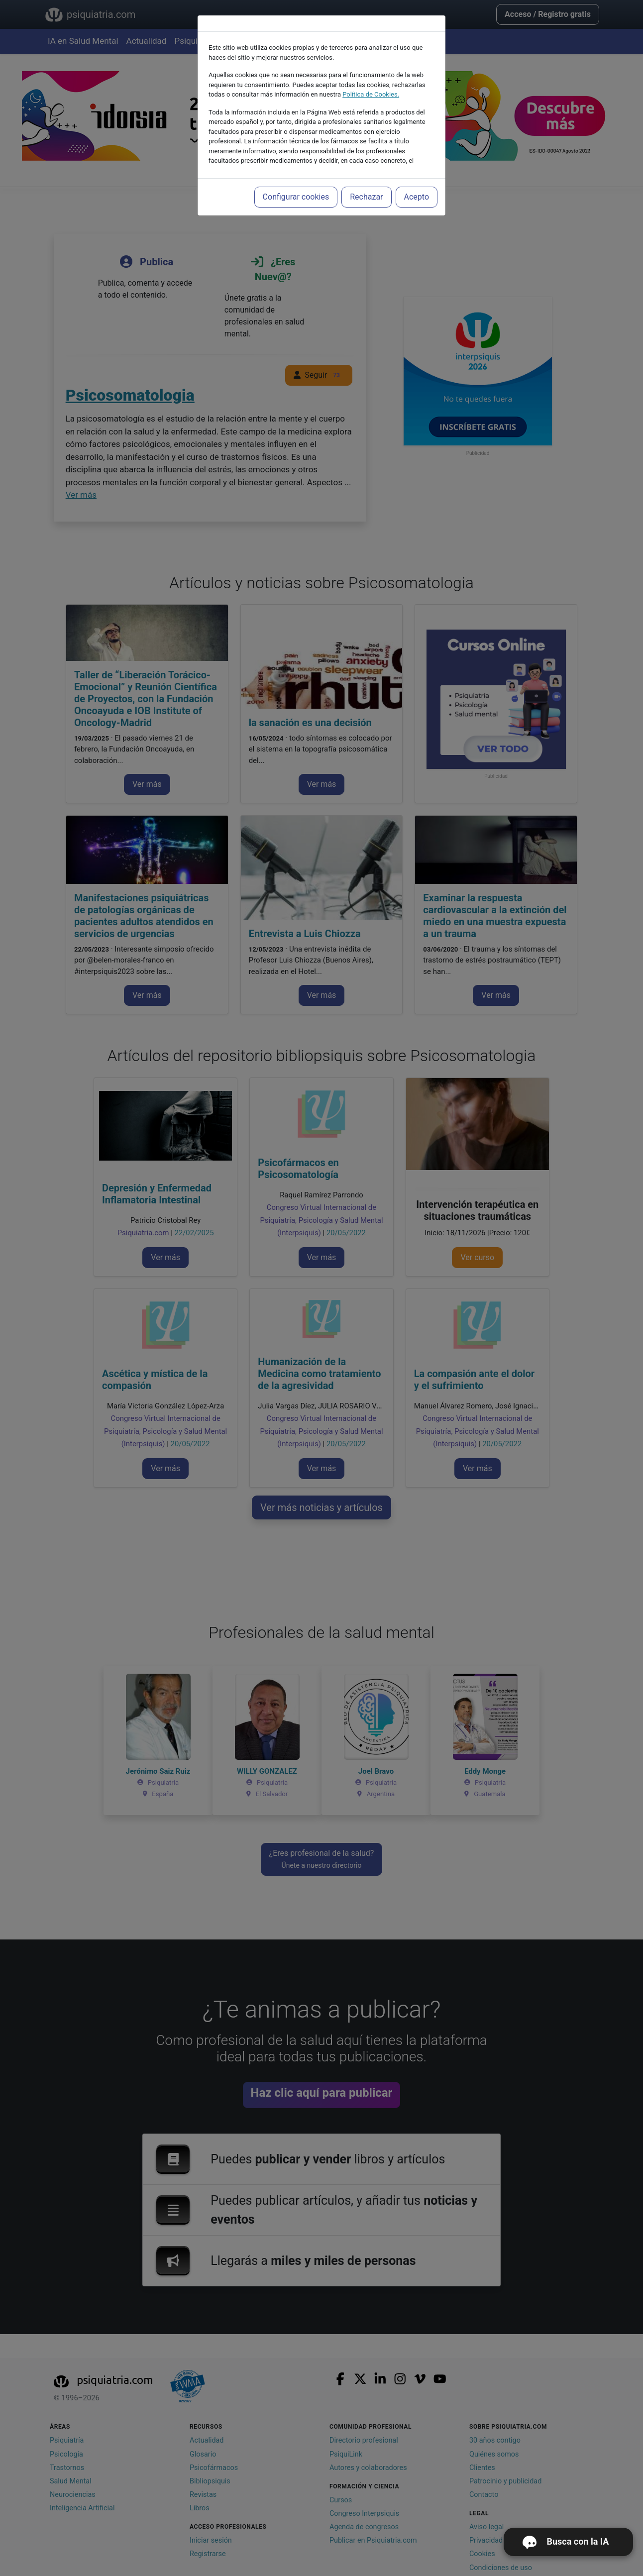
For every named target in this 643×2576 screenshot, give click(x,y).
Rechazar (366, 174)
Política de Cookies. (370, 72)
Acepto (416, 174)
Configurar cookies (296, 174)
